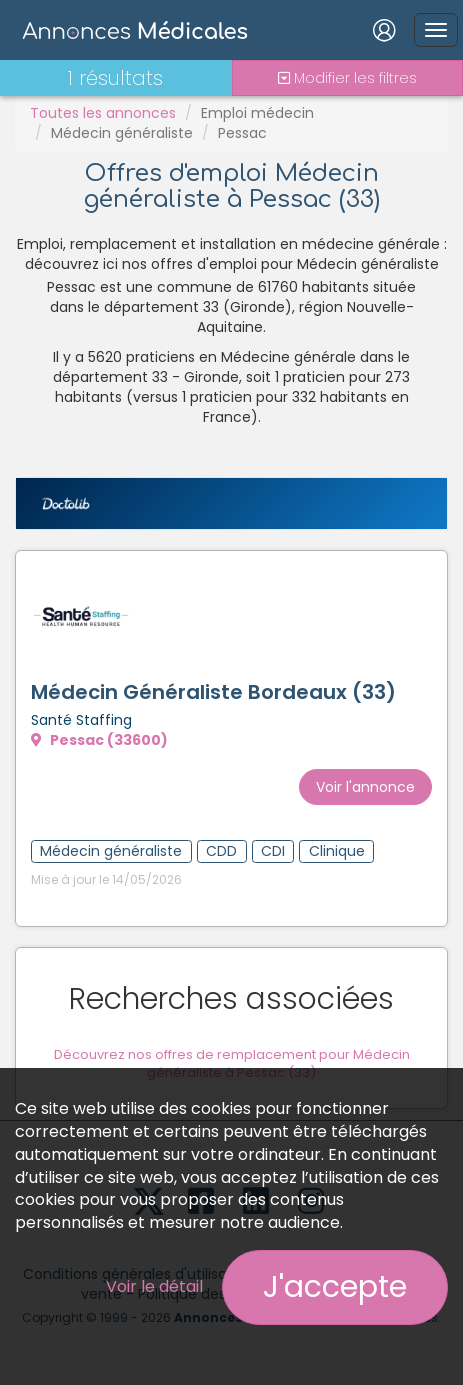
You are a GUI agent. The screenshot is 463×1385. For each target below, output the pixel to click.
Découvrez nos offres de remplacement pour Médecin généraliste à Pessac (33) (232, 1064)
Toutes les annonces (103, 113)
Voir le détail (154, 1286)
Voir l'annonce (365, 787)
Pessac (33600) (99, 740)
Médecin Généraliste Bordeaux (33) (213, 692)
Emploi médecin (257, 113)
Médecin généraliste (122, 133)
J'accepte (335, 1287)
